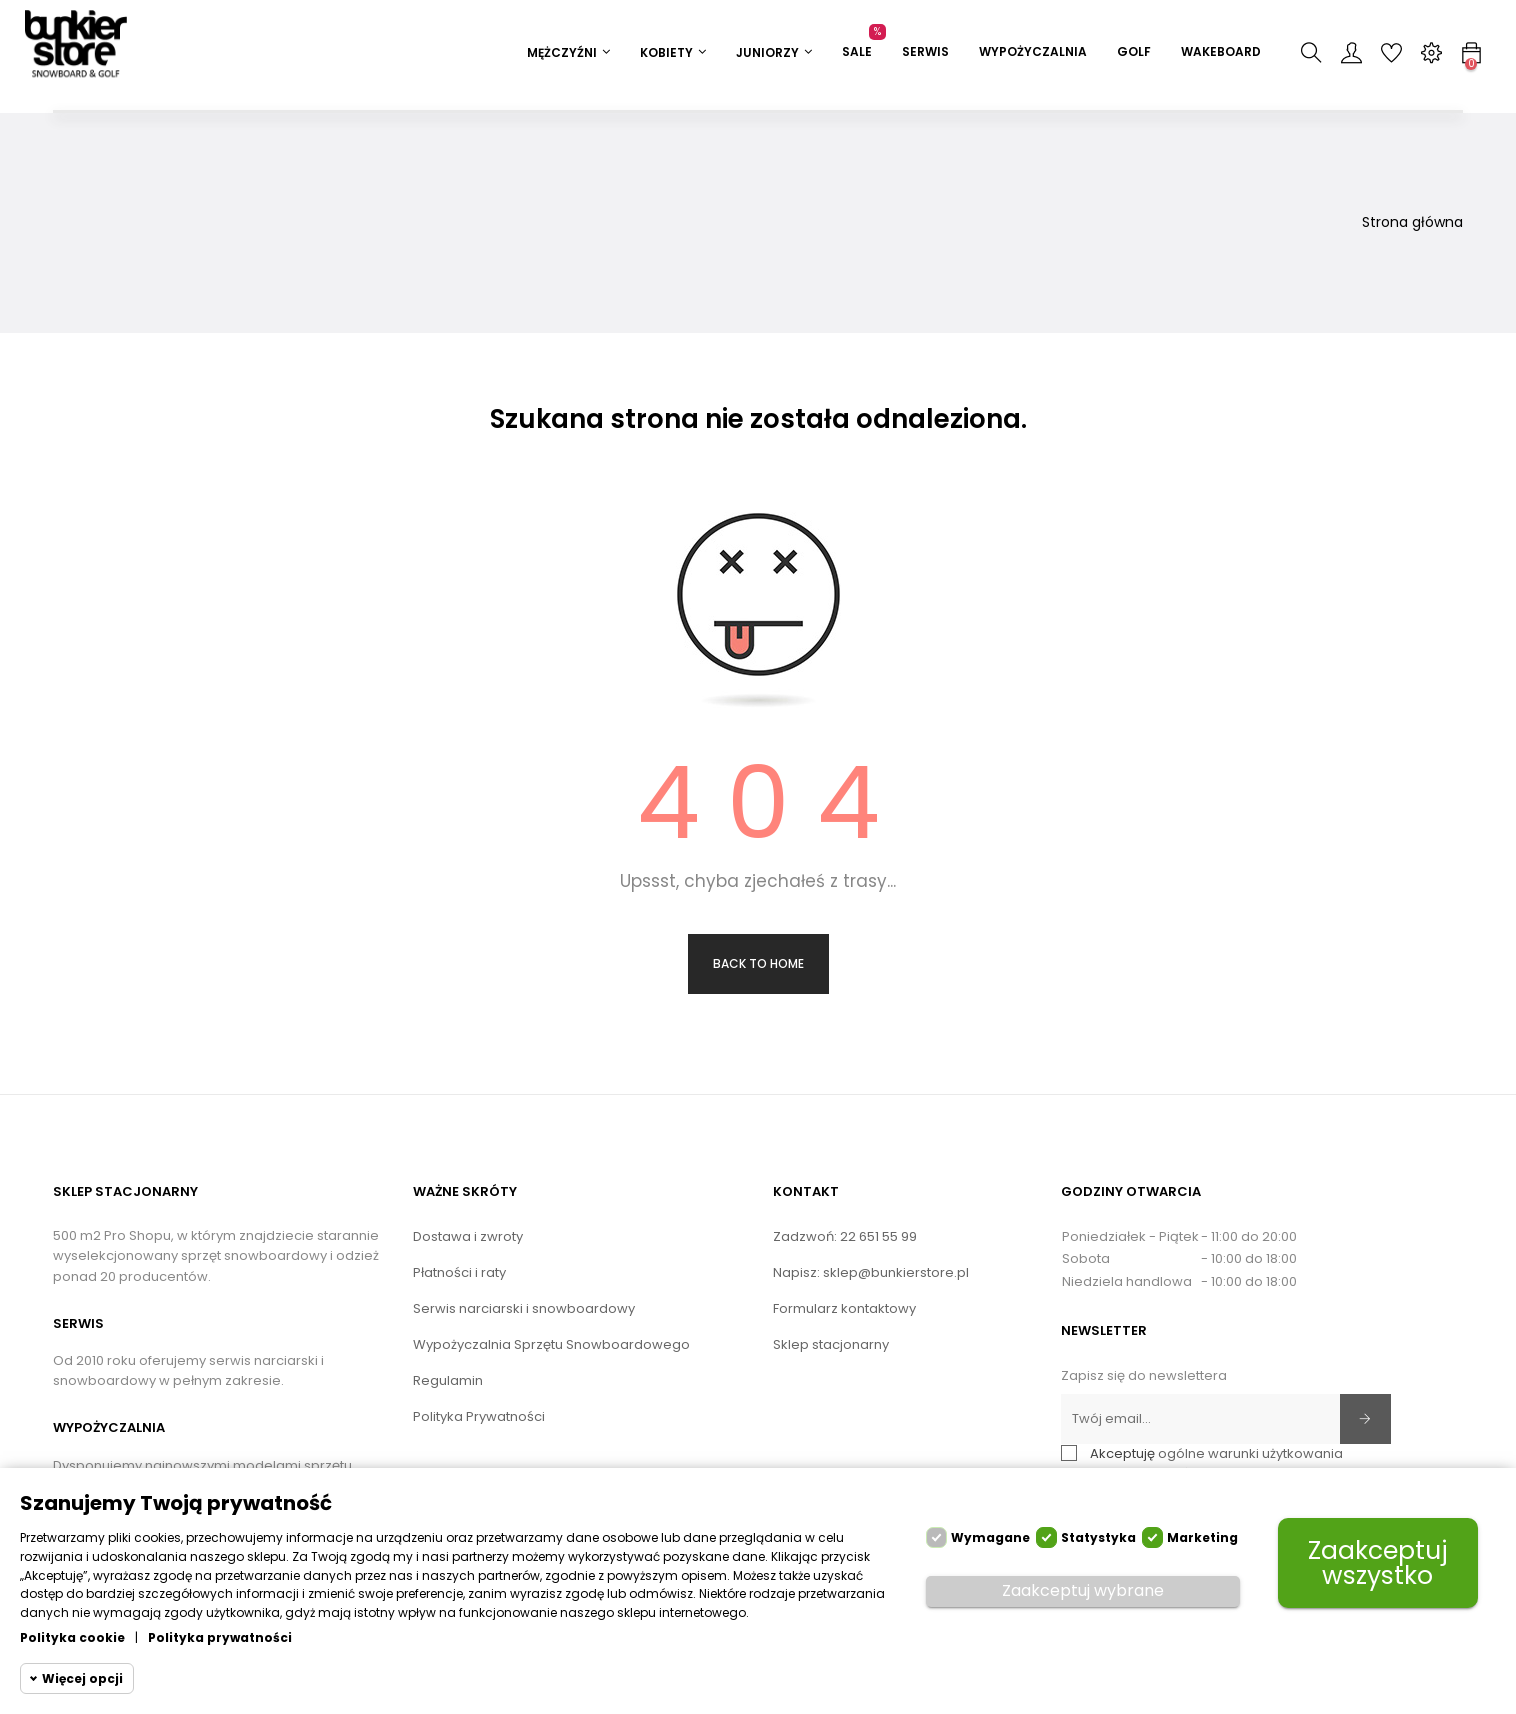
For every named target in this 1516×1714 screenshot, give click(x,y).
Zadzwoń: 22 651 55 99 (845, 1236)
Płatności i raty (459, 1272)
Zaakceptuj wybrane (1083, 1590)
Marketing (1202, 1537)
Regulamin (448, 1380)
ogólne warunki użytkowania (1250, 1453)
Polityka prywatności (220, 1637)
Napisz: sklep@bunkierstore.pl (871, 1272)
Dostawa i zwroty (468, 1236)
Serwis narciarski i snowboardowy (524, 1308)
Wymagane (990, 1537)
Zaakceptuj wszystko (1378, 1563)
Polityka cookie (72, 1637)
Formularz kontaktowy (844, 1308)
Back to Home (758, 963)
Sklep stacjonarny (831, 1344)
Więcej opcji (82, 1678)
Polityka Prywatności (479, 1416)
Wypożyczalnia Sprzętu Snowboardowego (551, 1344)
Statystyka (1098, 1537)
